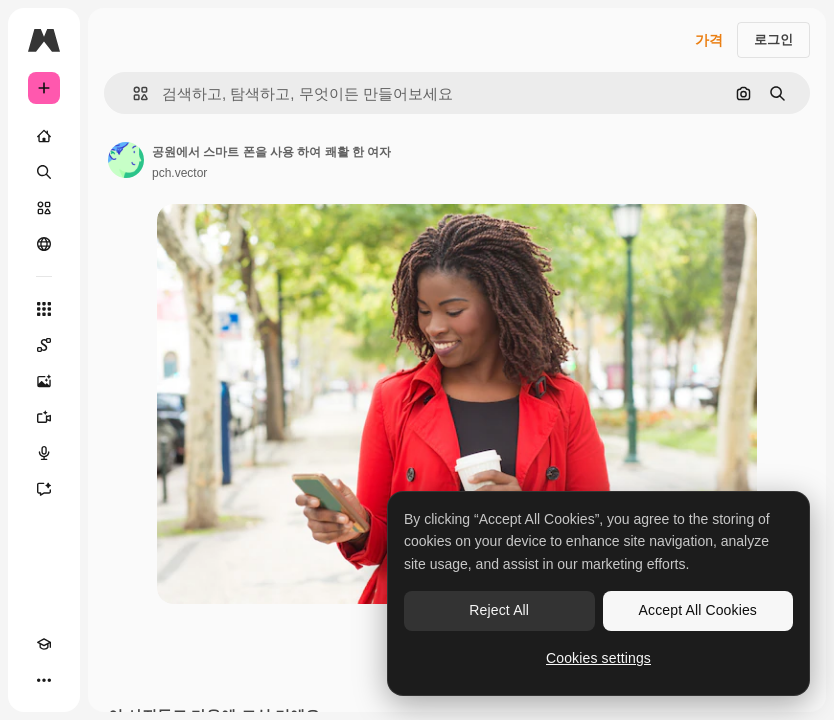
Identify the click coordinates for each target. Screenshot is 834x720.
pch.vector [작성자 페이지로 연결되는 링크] (179, 173)
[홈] (44, 136)
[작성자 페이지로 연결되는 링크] (126, 160)
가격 (709, 40)
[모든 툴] (44, 309)
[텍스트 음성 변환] (44, 453)
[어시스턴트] (44, 489)
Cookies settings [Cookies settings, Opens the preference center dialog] (598, 658)
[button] (132, 93)
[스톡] (44, 208)
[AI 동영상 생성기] (44, 417)
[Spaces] (44, 345)
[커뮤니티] (44, 244)
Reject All (499, 610)
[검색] (44, 172)
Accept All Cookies (698, 610)
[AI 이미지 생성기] (44, 381)
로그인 (773, 39)
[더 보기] (44, 680)
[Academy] (44, 644)
